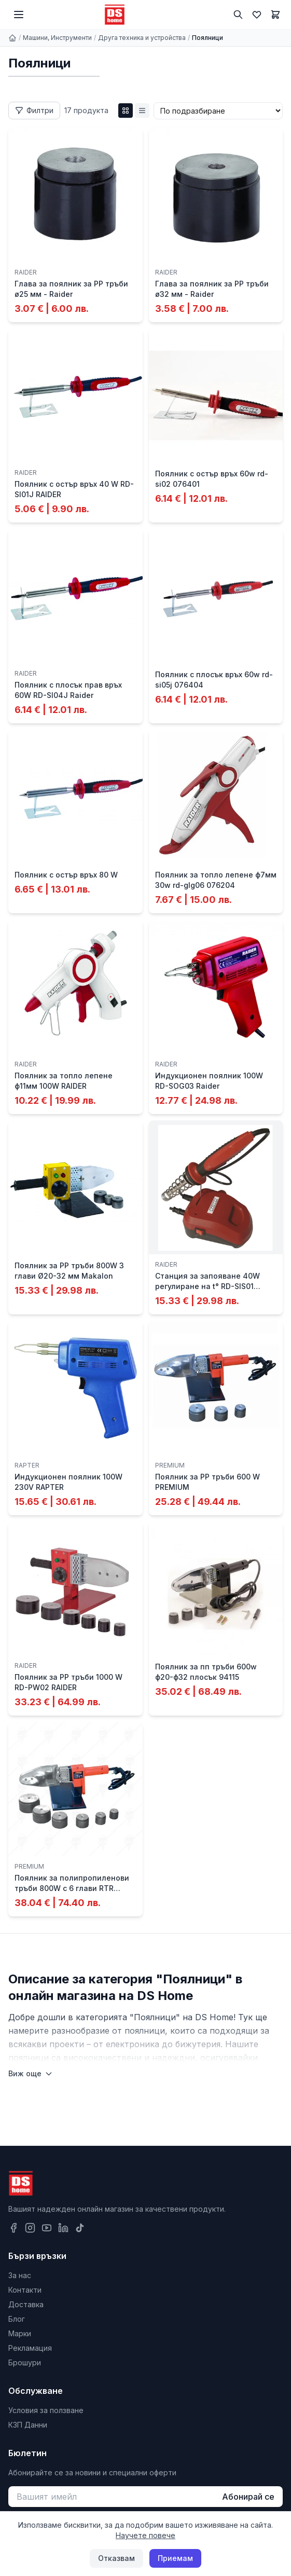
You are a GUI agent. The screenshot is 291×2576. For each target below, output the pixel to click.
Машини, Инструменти (57, 38)
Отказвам (116, 2558)
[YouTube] (46, 2228)
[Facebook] (13, 2228)
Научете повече (145, 2535)
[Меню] (18, 14)
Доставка (26, 2304)
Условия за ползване (46, 2410)
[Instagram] (30, 2228)
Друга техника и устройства (142, 38)
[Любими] (257, 14)
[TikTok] (80, 2228)
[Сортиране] (218, 110)
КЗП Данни (27, 2424)
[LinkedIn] (63, 2228)
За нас (19, 2275)
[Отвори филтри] (34, 110)
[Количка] (275, 14)
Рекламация (30, 2348)
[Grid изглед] (125, 110)
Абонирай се (248, 2496)
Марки (19, 2333)
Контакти (24, 2289)
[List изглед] (142, 110)
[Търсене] (238, 14)
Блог (16, 2318)
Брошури (24, 2362)
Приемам (175, 2558)
